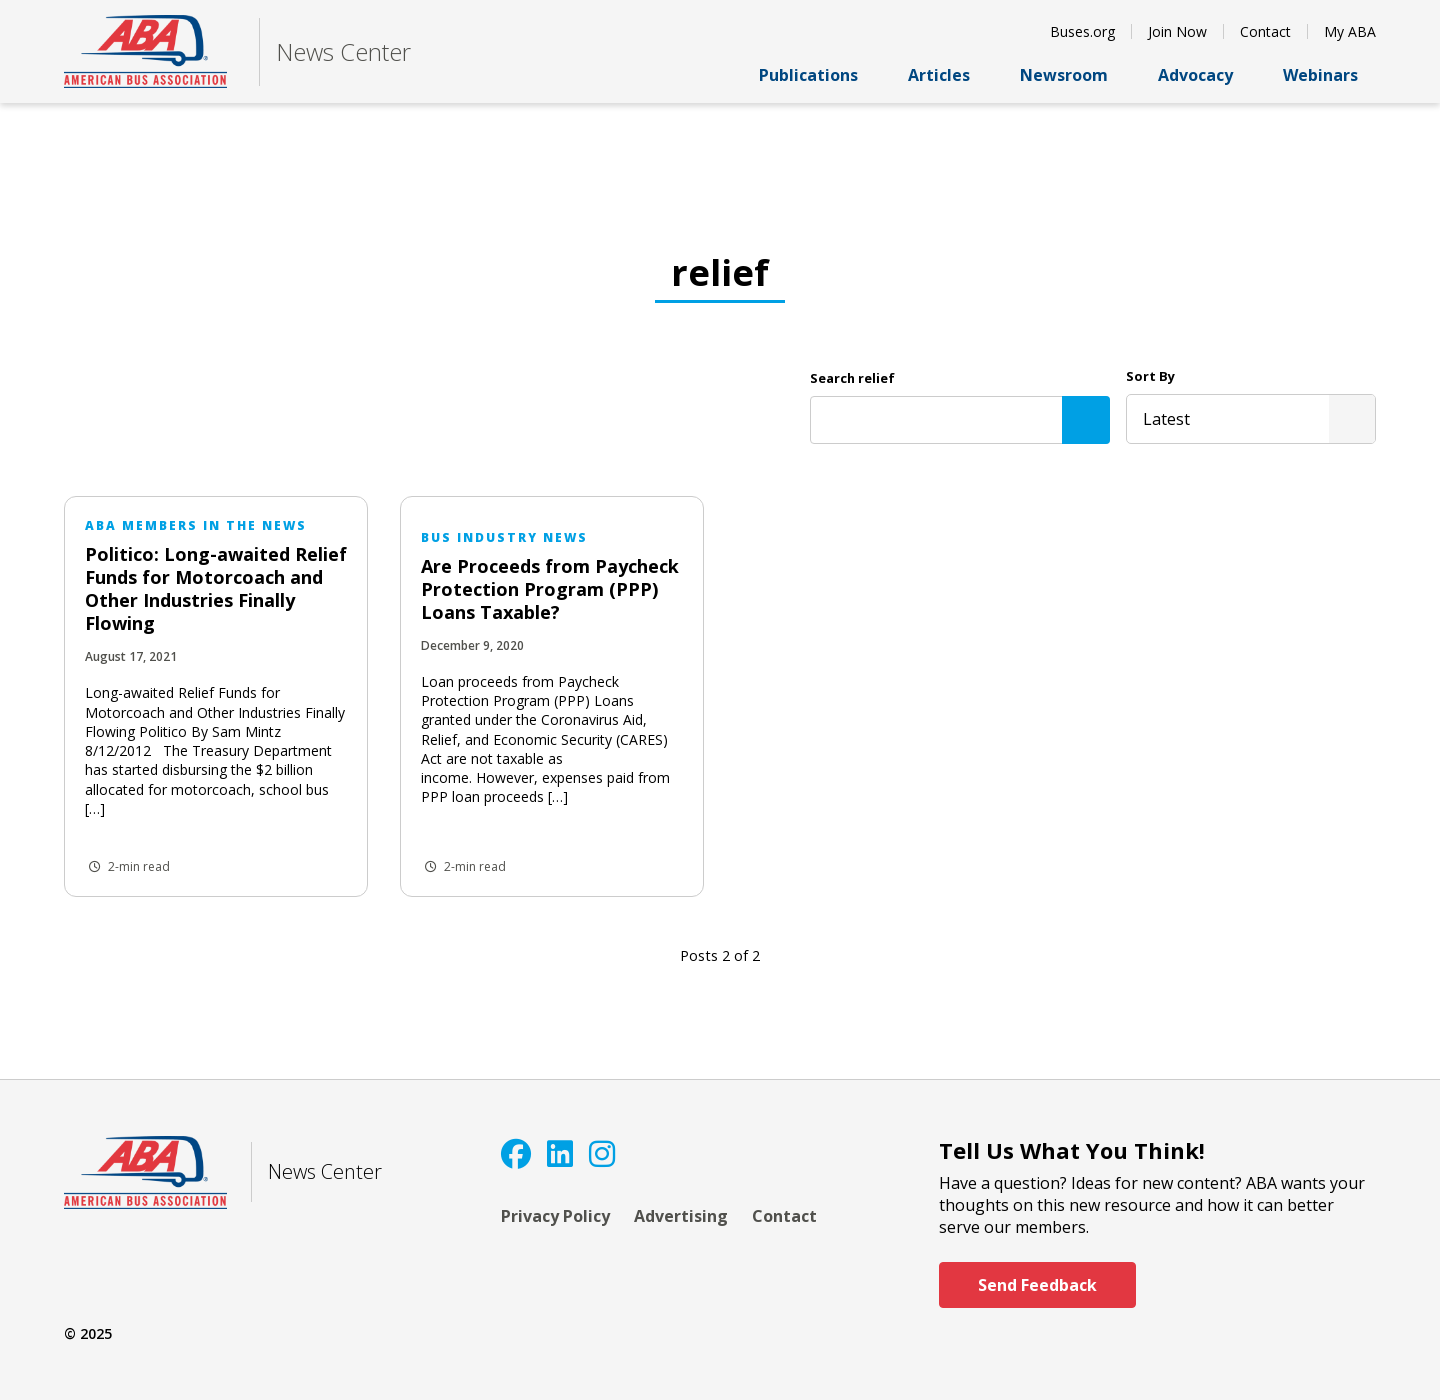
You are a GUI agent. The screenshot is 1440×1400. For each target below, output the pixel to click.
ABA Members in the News (196, 525)
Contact (1265, 31)
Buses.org (1082, 31)
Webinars (1329, 75)
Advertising (681, 1216)
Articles (948, 75)
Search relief (852, 378)
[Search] (1086, 420)
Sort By (1150, 376)
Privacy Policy (555, 1216)
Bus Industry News (504, 537)
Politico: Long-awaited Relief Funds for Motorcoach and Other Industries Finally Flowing (216, 588)
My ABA (1350, 31)
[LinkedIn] (560, 1153)
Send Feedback (1037, 1285)
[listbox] (1251, 419)
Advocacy (1204, 75)
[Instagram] (602, 1153)
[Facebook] (516, 1153)
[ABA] (145, 51)
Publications (817, 75)
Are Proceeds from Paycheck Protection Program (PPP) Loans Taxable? (550, 589)
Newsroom (1073, 75)
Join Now (1177, 31)
